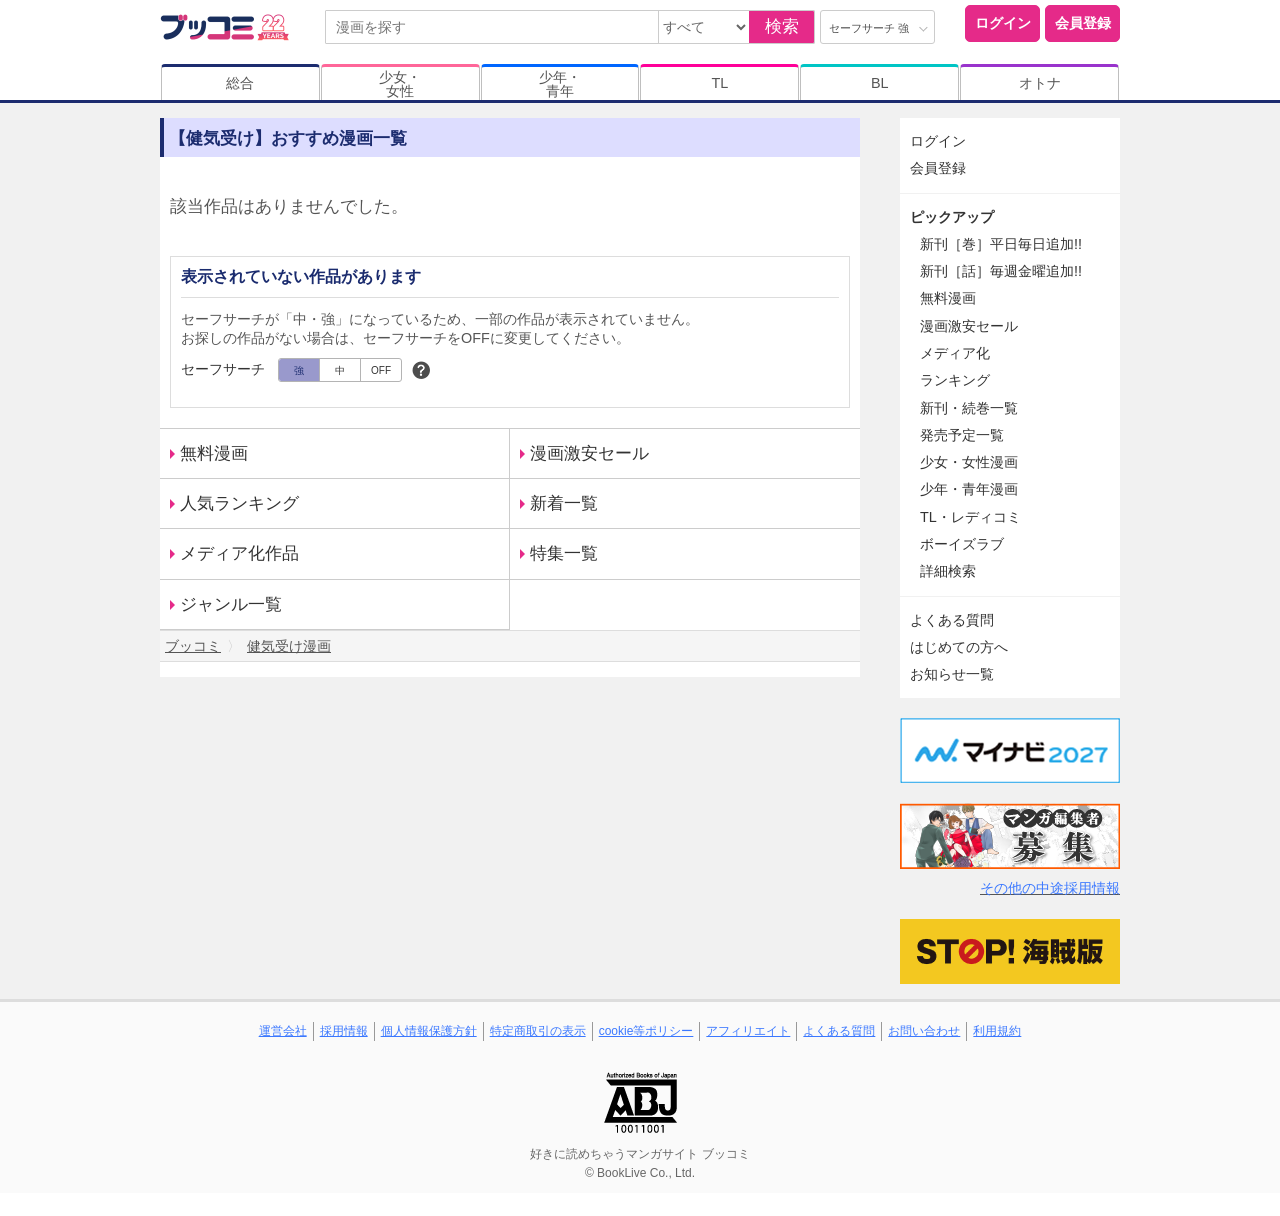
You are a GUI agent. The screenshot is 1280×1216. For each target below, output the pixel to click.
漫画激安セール (589, 453)
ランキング (955, 380)
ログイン (1003, 23)
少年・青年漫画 (969, 489)
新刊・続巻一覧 (969, 408)
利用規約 (997, 1031)
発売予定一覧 (962, 435)
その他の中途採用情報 (1050, 888)
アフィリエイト (748, 1031)
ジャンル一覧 (231, 604)
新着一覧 (564, 503)
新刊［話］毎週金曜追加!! (1001, 271)
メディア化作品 (239, 553)
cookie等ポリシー (646, 1031)
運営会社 (283, 1031)
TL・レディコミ (970, 517)
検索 (782, 26)
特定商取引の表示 (538, 1031)
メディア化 (955, 353)
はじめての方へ (959, 647)
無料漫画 (214, 453)
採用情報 (344, 1031)
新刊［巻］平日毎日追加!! (1001, 244)
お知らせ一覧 (952, 674)
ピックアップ (952, 217)
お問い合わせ (924, 1031)
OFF (381, 370)
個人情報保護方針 (429, 1031)
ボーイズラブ (962, 544)
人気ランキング (239, 503)
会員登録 (1083, 23)
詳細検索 (948, 571)
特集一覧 (564, 553)
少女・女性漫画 (969, 462)
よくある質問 (952, 620)
